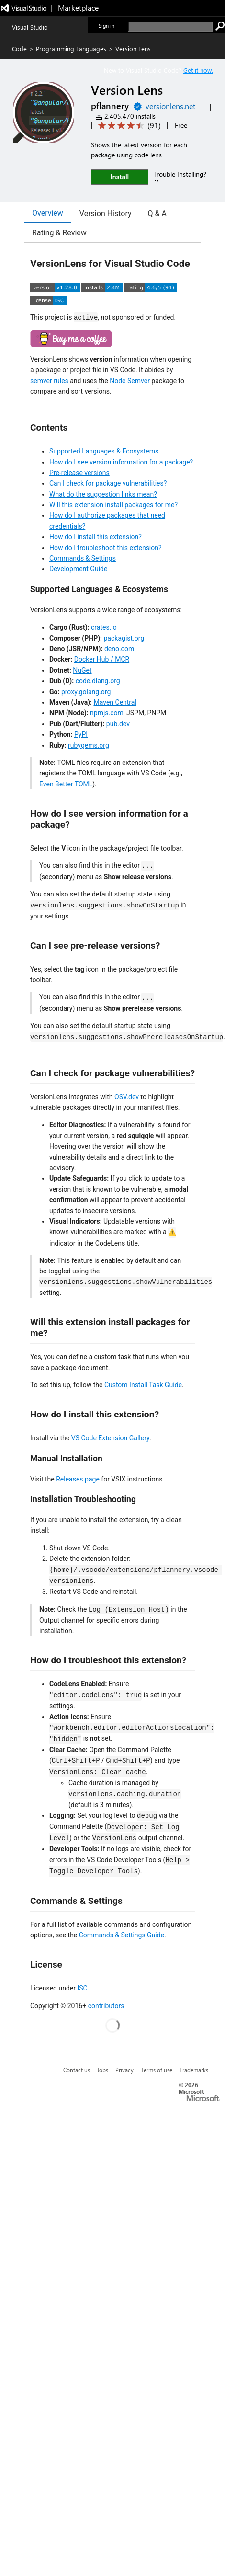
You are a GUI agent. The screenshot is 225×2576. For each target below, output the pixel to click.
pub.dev (118, 724)
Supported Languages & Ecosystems (103, 451)
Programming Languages (71, 48)
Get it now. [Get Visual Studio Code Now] (198, 70)
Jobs (102, 2070)
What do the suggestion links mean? (103, 494)
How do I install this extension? (95, 537)
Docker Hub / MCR (101, 659)
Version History (105, 213)
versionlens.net (170, 106)
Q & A (157, 213)
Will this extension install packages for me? (113, 505)
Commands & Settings (82, 558)
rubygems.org (88, 745)
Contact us (76, 2070)
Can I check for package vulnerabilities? (108, 483)
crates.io (104, 627)
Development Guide (78, 569)
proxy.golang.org (86, 692)
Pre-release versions (79, 472)
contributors (106, 2006)
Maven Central (114, 702)
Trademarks (194, 2070)
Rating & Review (59, 232)
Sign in (106, 25)
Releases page (78, 1479)
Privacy (124, 2070)
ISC (82, 1988)
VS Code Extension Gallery (110, 1438)
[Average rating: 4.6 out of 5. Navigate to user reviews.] (128, 125)
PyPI (81, 734)
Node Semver (130, 381)
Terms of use (156, 2070)
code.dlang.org (98, 681)
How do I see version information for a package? (121, 462)
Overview (47, 213)
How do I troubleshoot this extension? (105, 548)
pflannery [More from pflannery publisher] (110, 105)
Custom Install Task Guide (143, 1385)
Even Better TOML (65, 784)
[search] (170, 27)
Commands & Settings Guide (121, 1935)
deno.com (119, 648)
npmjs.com (107, 713)
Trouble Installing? (179, 177)
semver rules (49, 381)
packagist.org (124, 638)
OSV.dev (126, 1097)
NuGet (82, 670)
